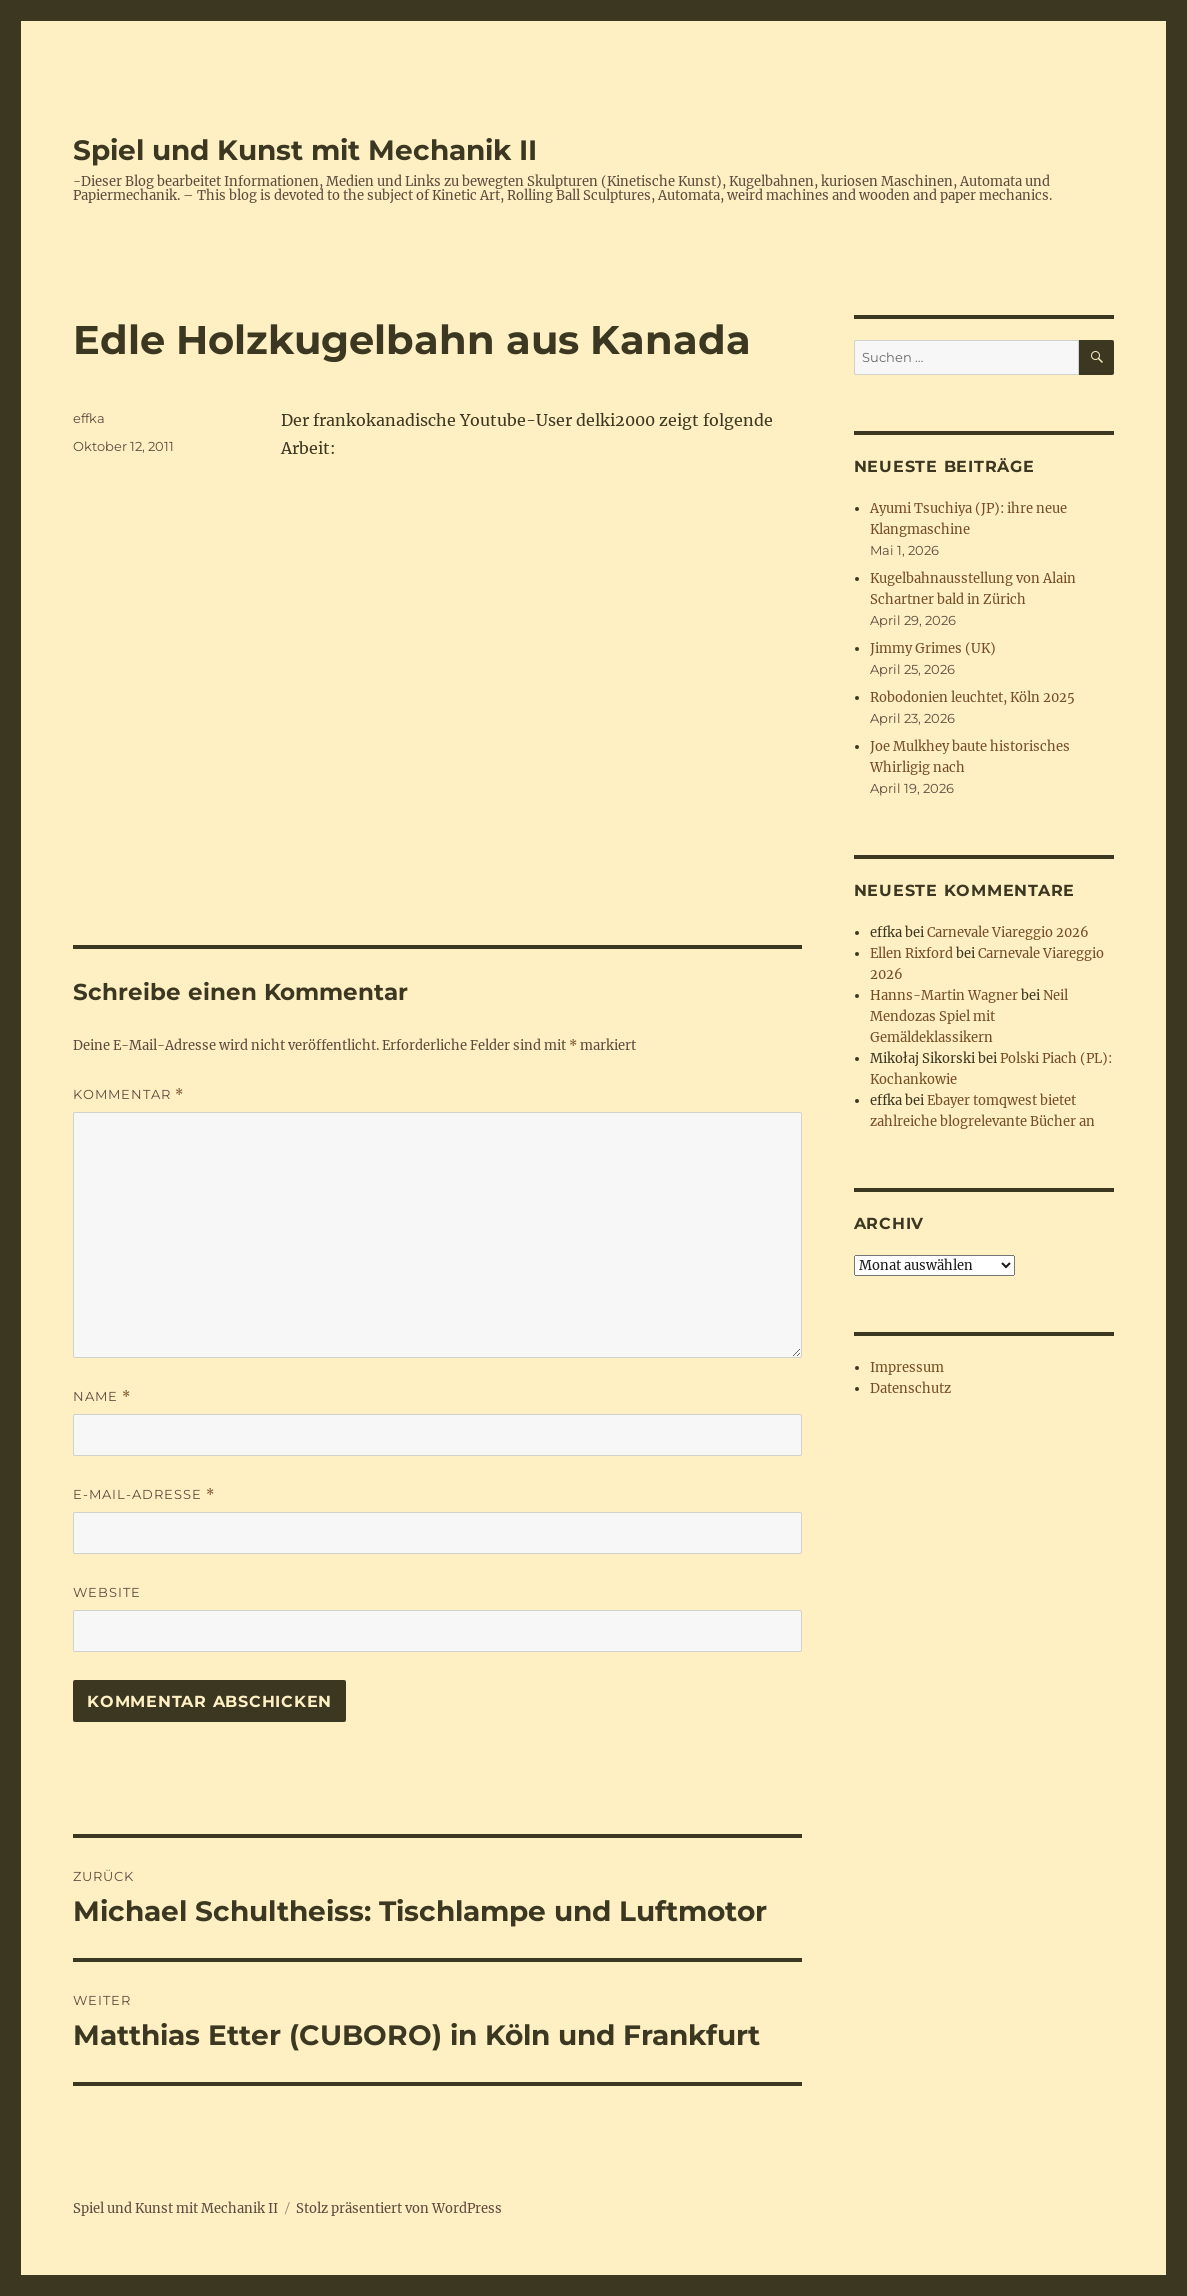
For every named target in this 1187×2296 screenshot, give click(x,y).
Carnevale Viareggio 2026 (1008, 932)
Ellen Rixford (911, 953)
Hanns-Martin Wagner (944, 995)
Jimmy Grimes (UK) (933, 648)
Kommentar (128, 1094)
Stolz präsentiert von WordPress (399, 2208)
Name (102, 1396)
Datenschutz (910, 1388)
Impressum (907, 1367)
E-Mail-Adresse (144, 1494)
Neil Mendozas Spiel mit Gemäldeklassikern (969, 1016)
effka (89, 418)
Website (107, 1592)
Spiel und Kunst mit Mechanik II (305, 150)
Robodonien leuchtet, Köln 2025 (972, 697)
